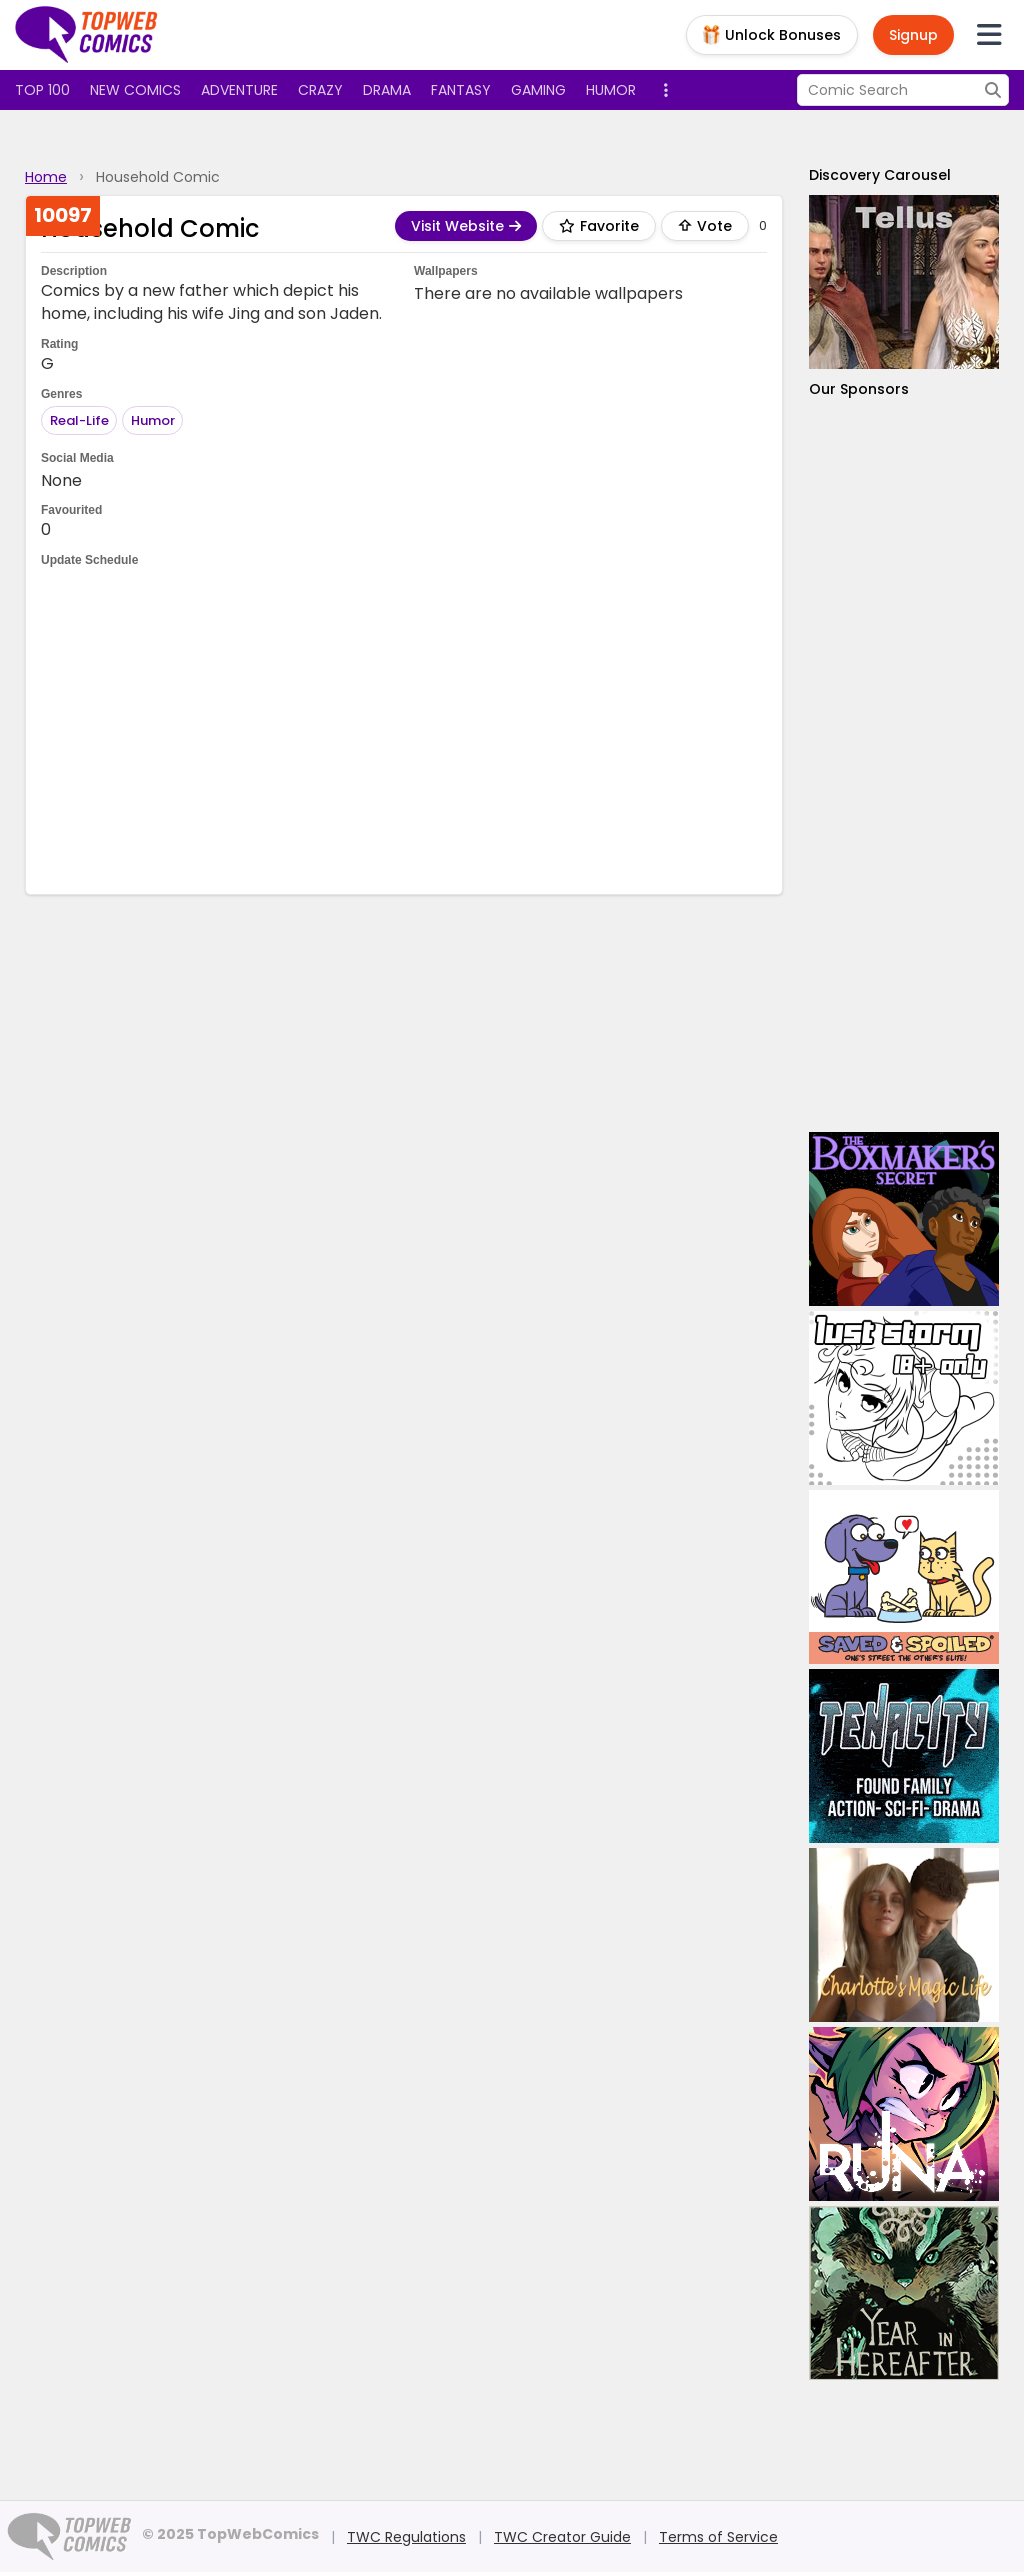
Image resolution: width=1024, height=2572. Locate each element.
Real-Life (79, 420)
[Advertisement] (405, 729)
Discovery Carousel (880, 175)
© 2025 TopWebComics (230, 2534)
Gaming (538, 90)
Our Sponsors (859, 389)
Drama (387, 90)
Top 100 (42, 90)
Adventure (239, 90)
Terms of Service (718, 2537)
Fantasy (461, 90)
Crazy (320, 90)
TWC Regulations (406, 2537)
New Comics (135, 90)
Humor (611, 90)
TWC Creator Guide (562, 2537)
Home (46, 177)
